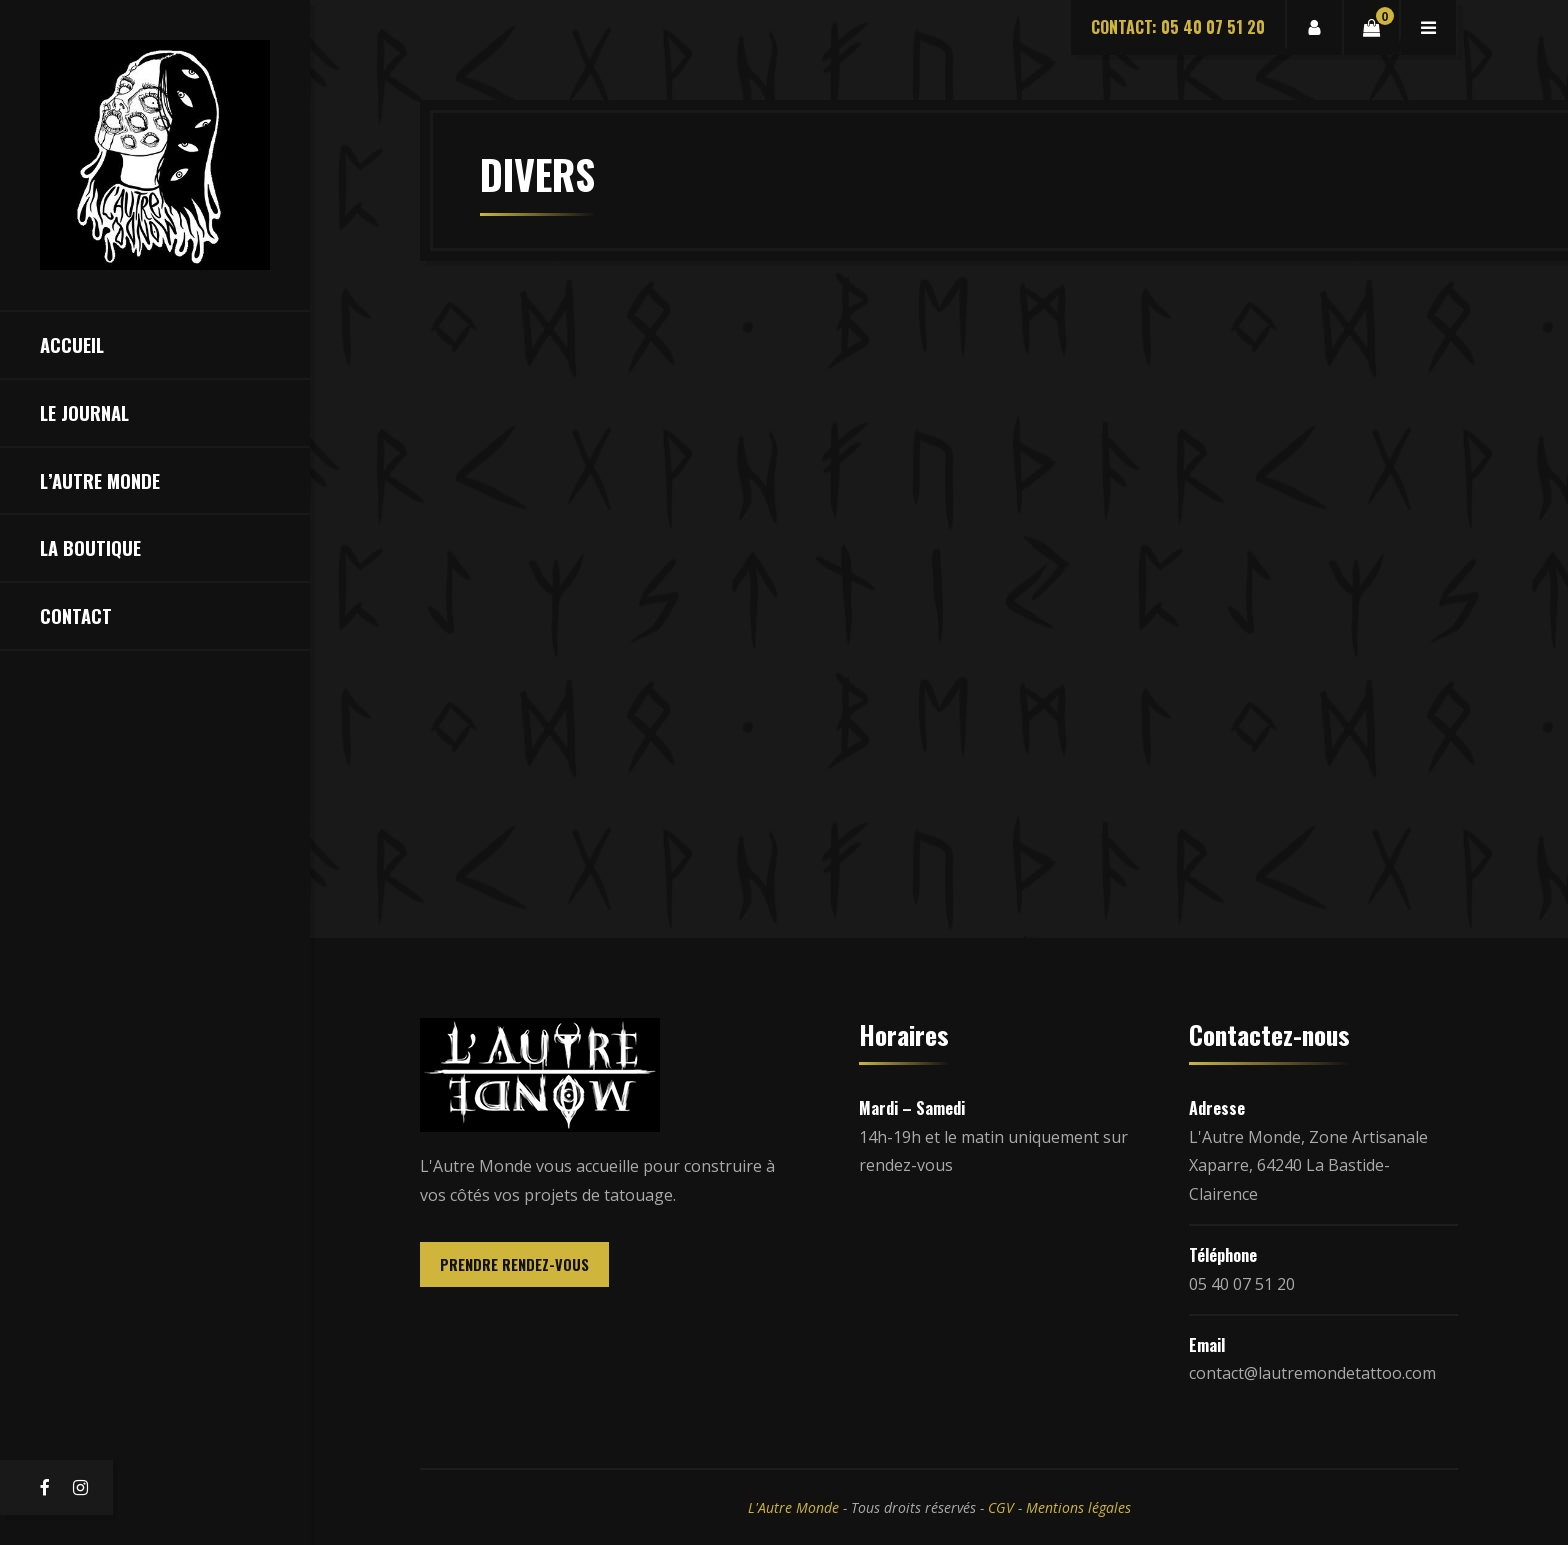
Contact (76, 615)
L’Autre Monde (100, 480)
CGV (1001, 1507)
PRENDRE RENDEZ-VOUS (514, 1264)
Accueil (72, 344)
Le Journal (84, 412)
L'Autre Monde (793, 1507)
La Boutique (90, 547)
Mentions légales (1078, 1507)
